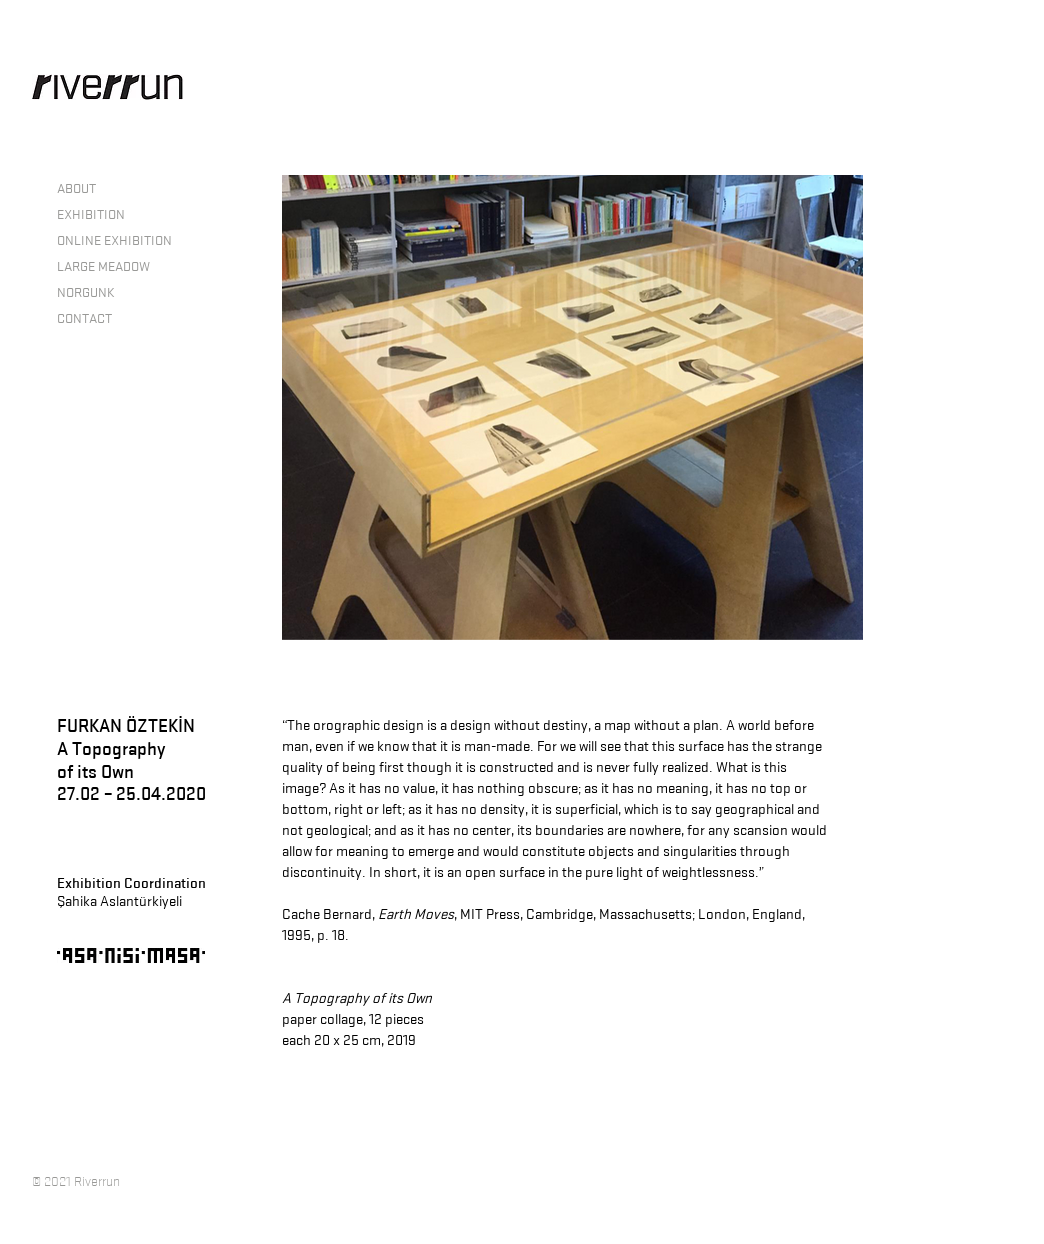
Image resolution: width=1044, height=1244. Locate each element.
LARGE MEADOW (103, 266)
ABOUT (76, 188)
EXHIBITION (91, 214)
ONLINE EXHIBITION (114, 240)
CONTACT (84, 318)
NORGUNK (86, 292)
